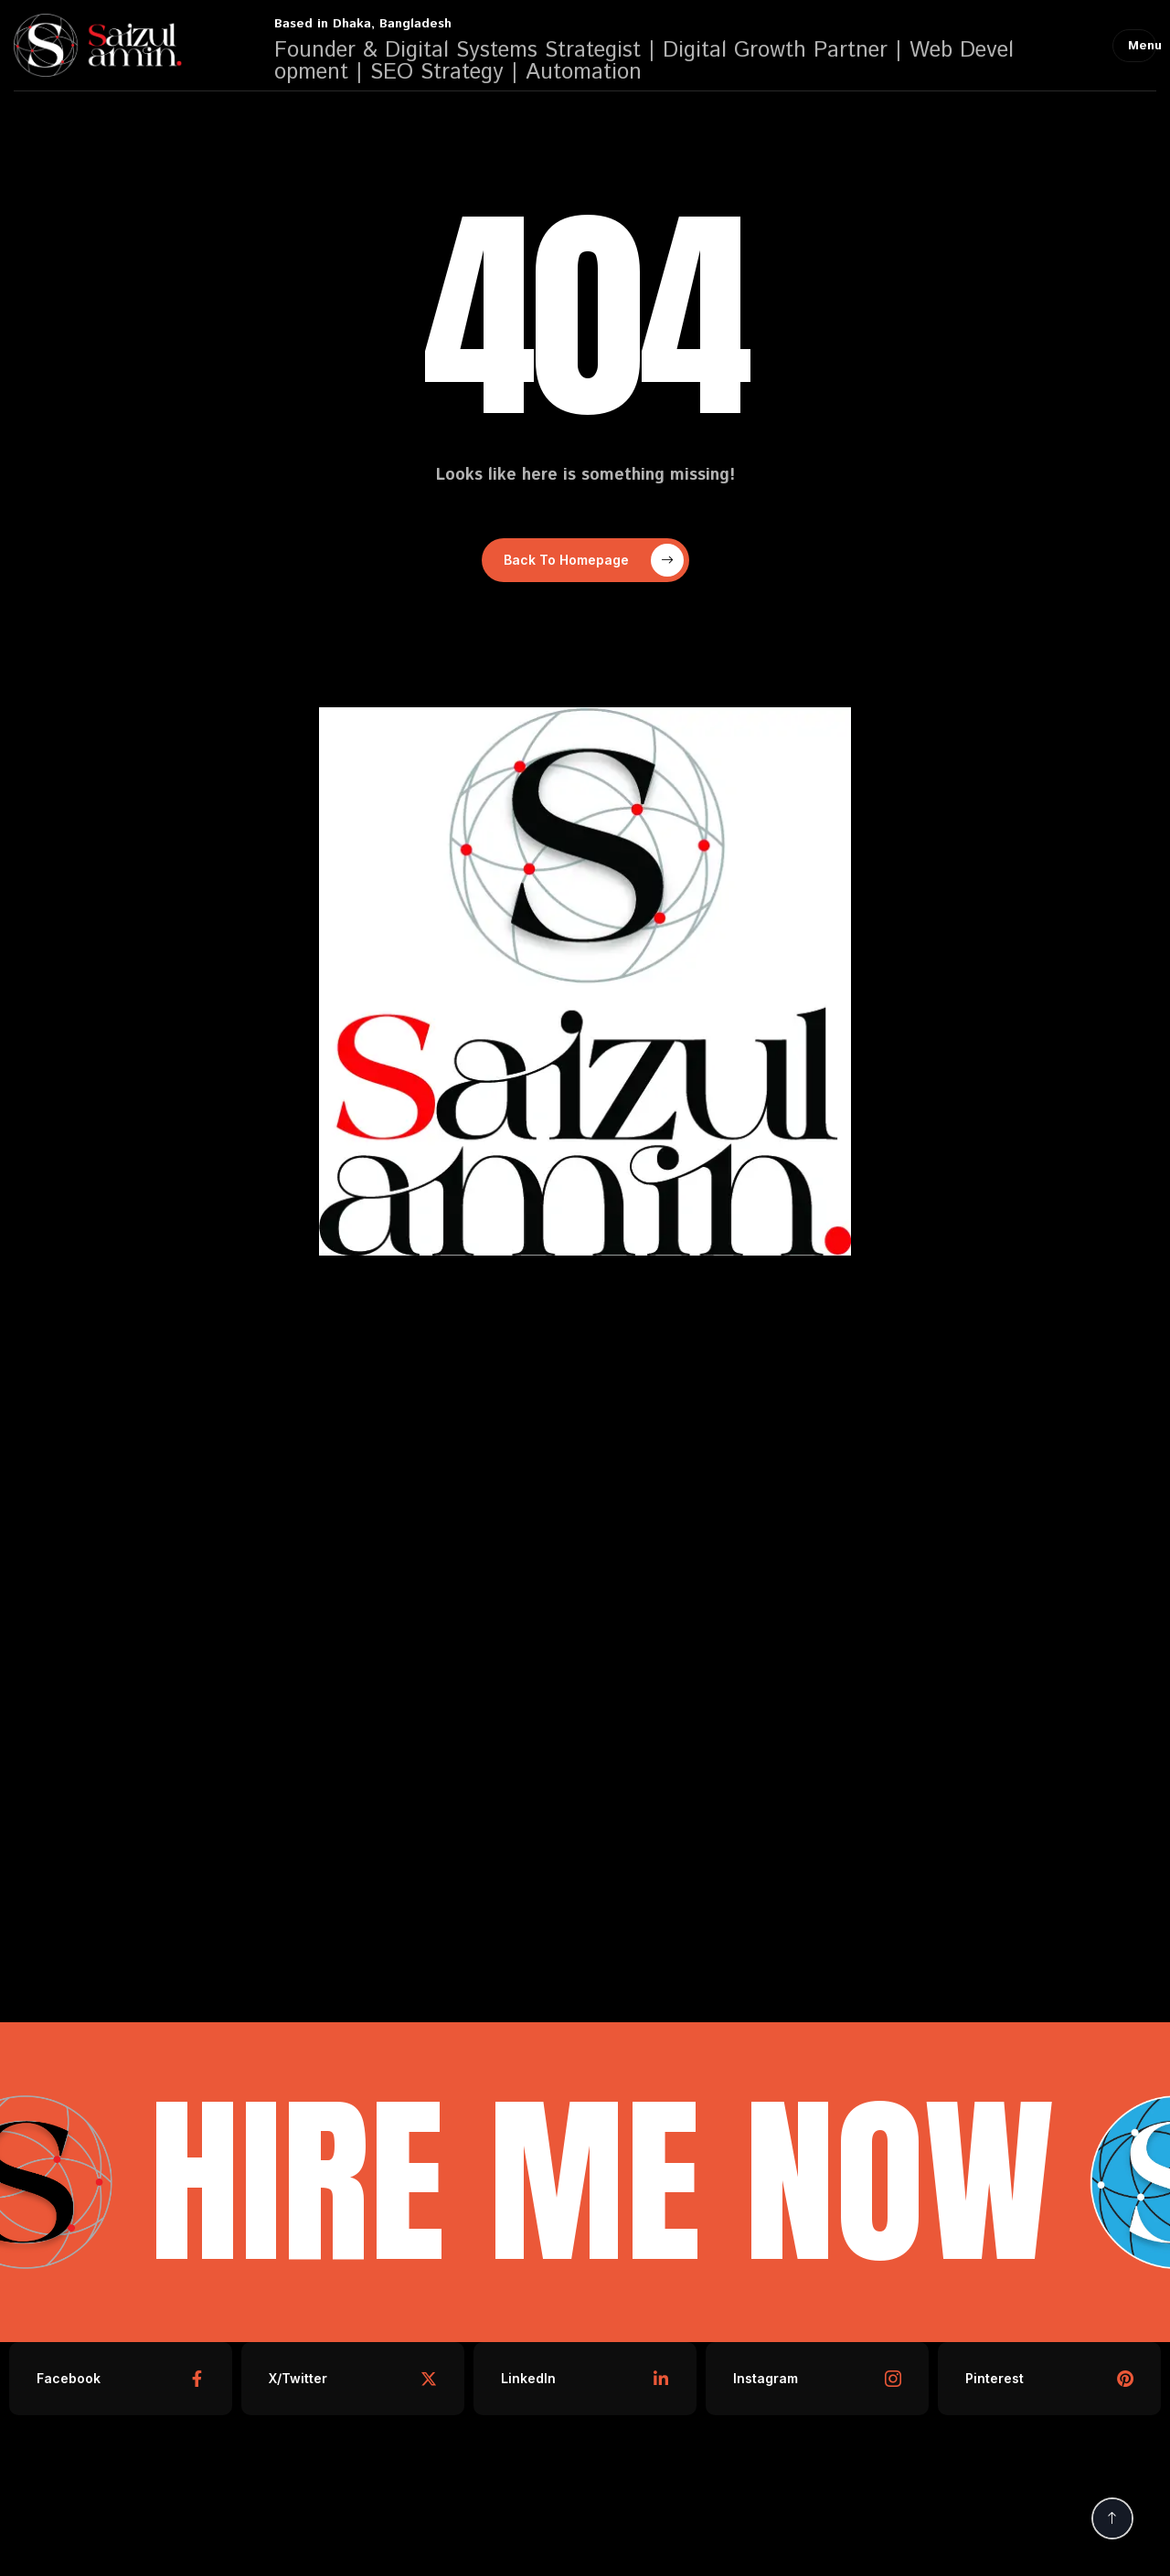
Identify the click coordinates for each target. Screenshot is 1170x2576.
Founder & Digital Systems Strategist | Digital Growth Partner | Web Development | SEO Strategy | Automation (644, 61)
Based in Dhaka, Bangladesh (363, 24)
